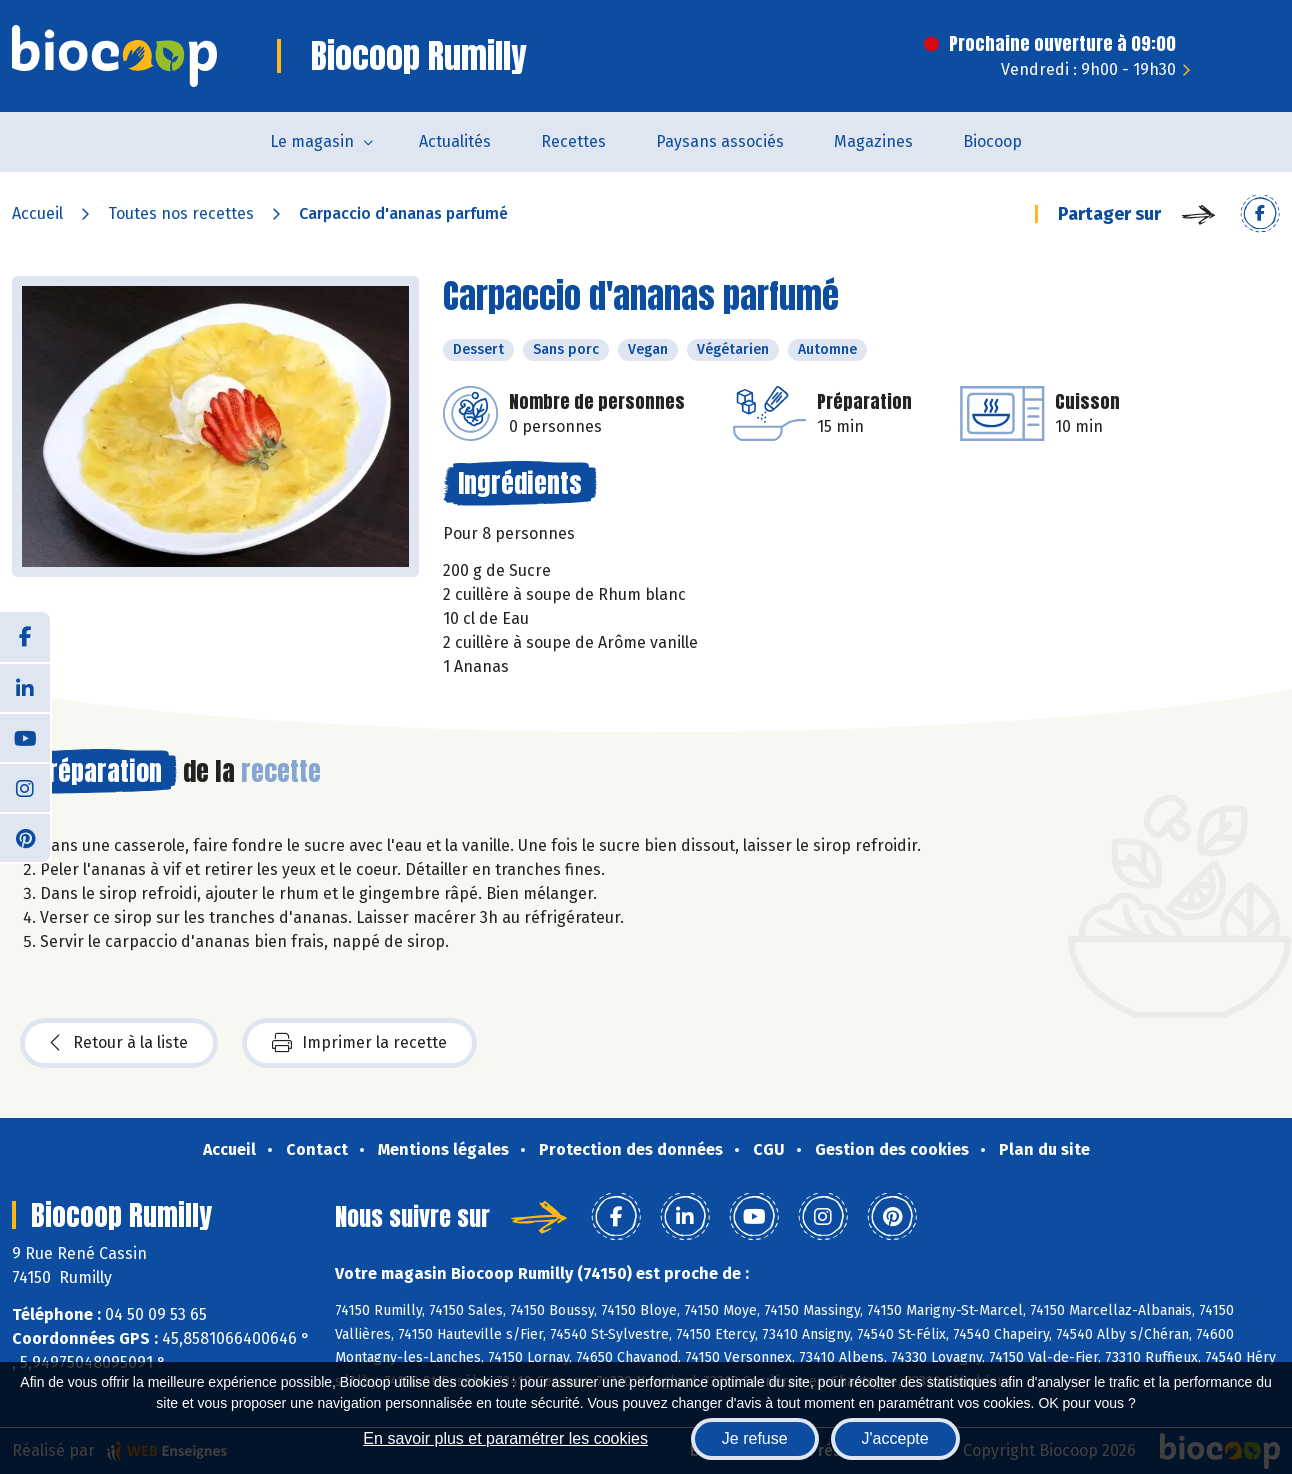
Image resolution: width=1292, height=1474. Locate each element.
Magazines (873, 141)
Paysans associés (720, 141)
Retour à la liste (119, 1043)
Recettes (573, 141)
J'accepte (895, 1438)
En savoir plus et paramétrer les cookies (505, 1438)
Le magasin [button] (312, 141)
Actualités (455, 141)
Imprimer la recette (359, 1043)
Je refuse (755, 1438)
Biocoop (992, 141)
